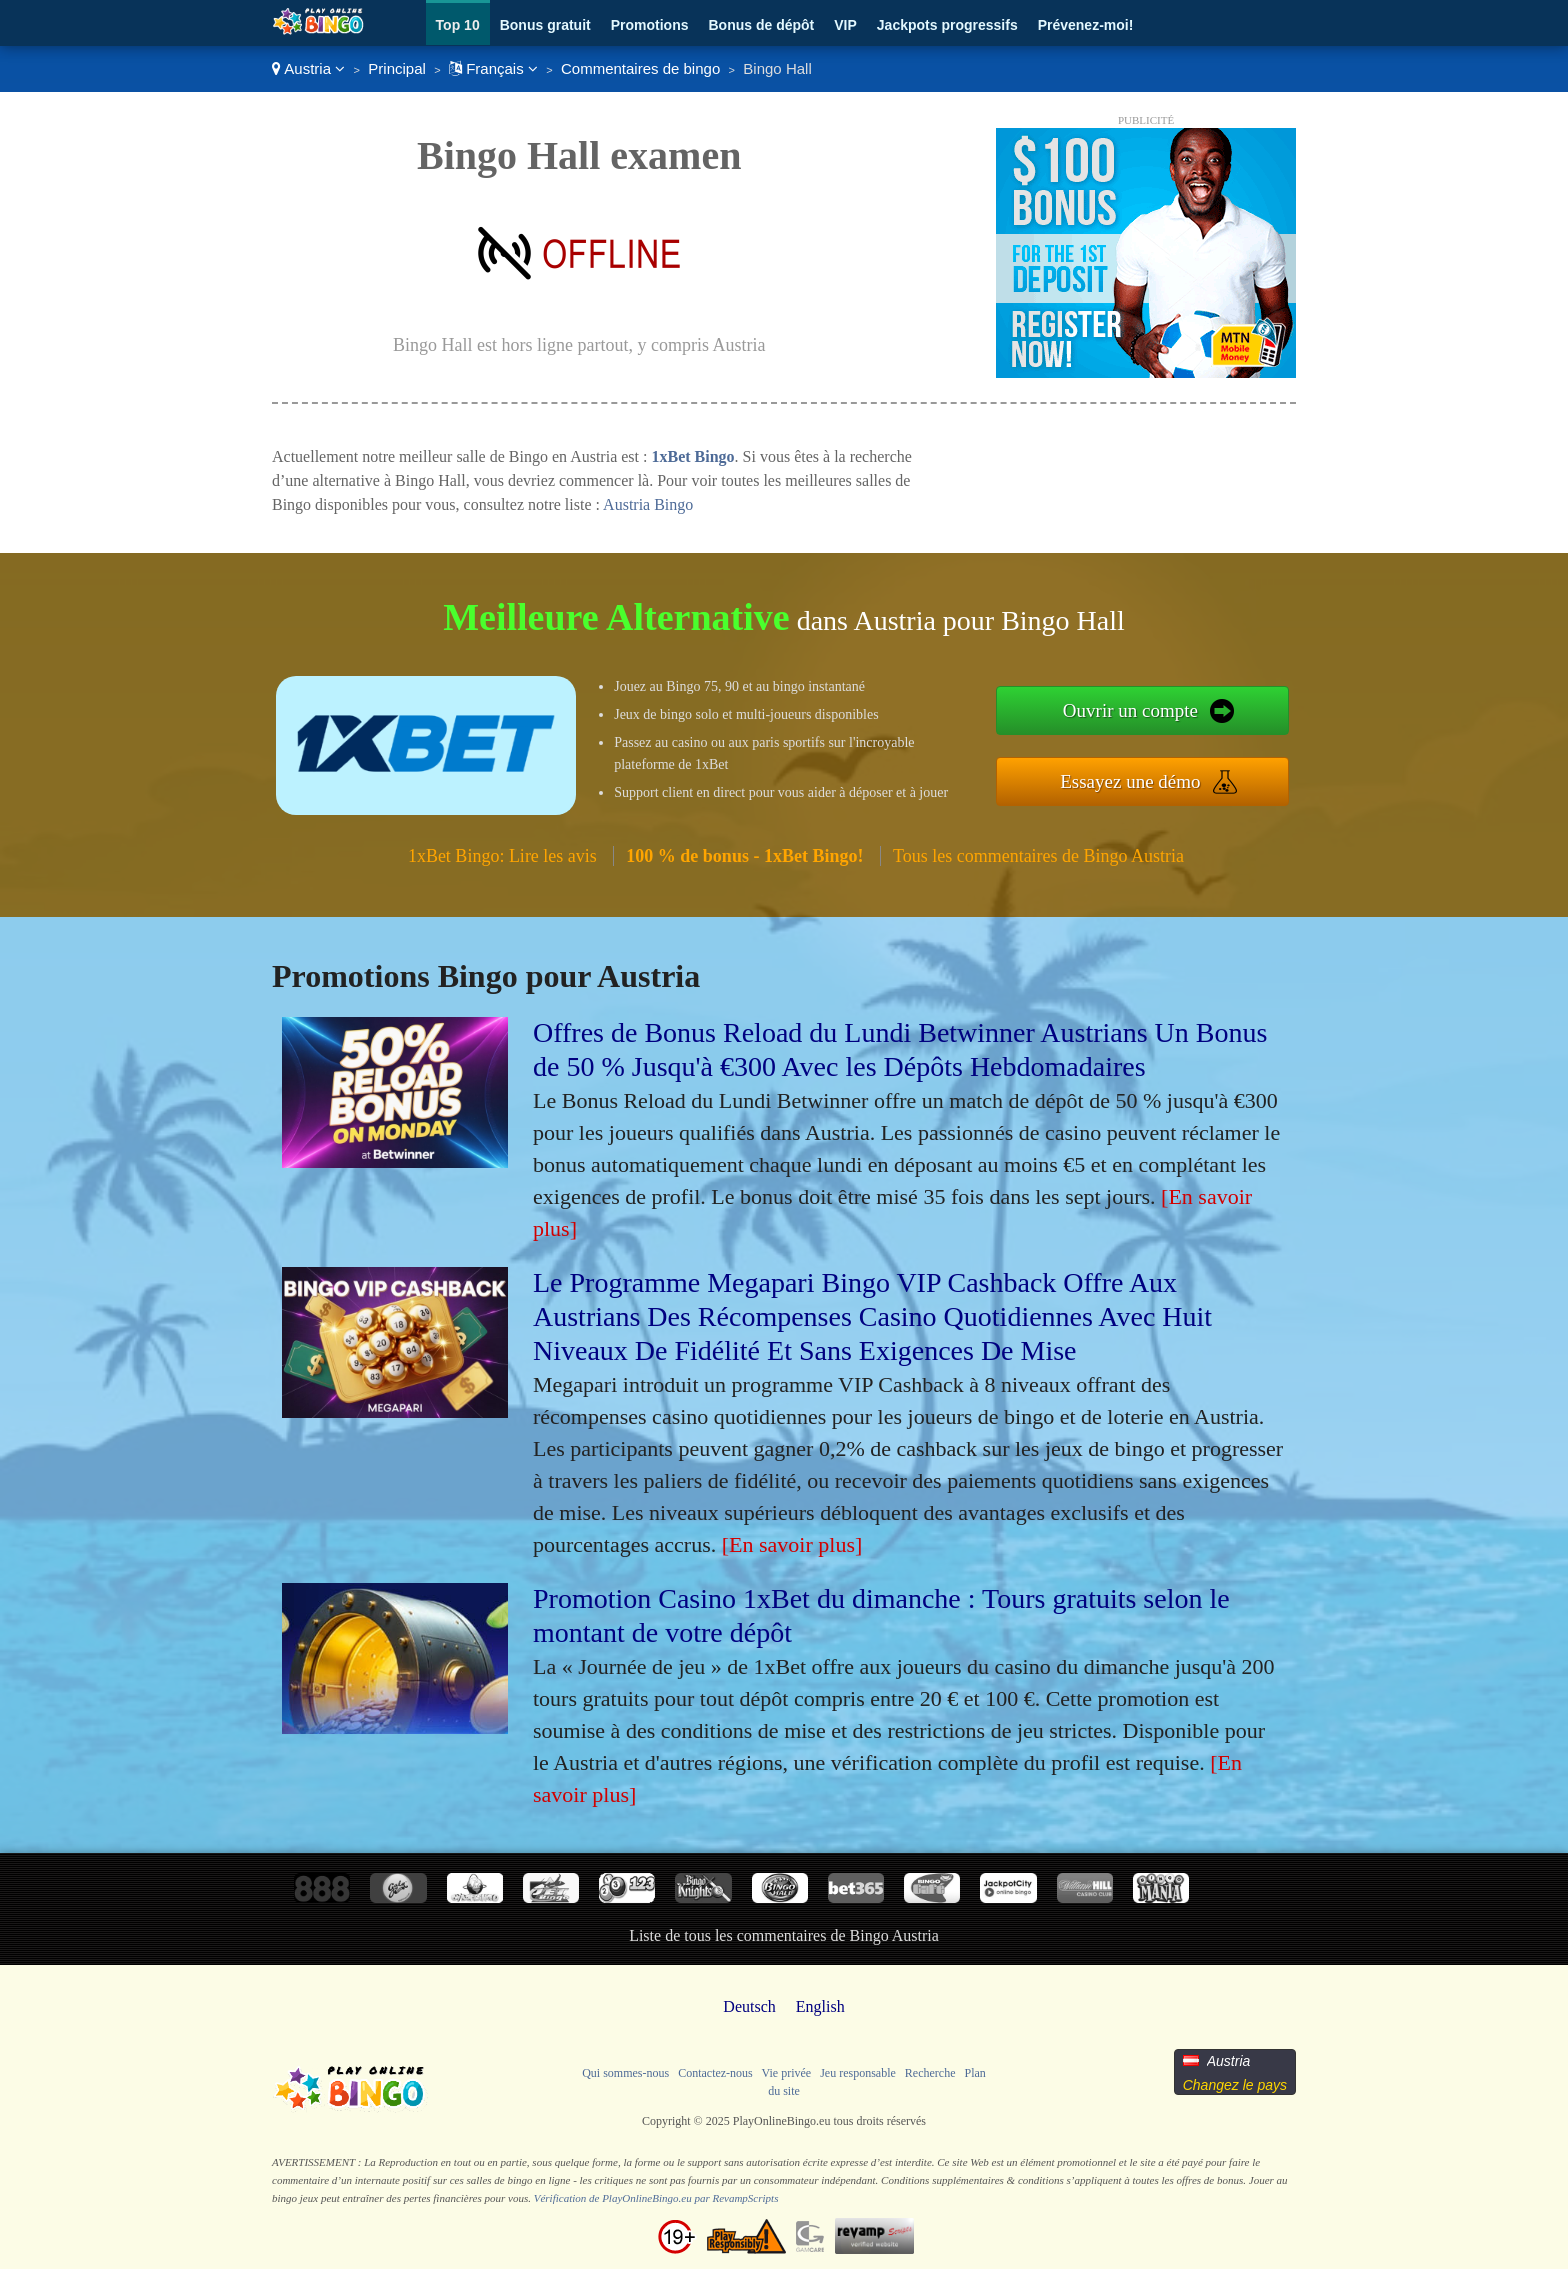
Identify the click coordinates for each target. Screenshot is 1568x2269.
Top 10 (458, 25)
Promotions (650, 25)
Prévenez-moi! (1086, 25)
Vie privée (787, 2073)
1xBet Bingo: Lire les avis (502, 856)
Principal (397, 68)
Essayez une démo (1130, 781)
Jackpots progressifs (947, 25)
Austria (308, 68)
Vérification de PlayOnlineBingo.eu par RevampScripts (656, 2198)
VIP (845, 25)
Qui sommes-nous (625, 2073)
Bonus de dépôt (761, 25)
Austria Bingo (648, 504)
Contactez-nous (715, 2073)
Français (493, 68)
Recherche (930, 2073)
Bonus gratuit (545, 25)
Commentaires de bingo (640, 68)
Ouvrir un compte (1130, 710)
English (820, 2006)
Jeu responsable (858, 2073)
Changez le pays (1235, 2085)
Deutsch (749, 2006)
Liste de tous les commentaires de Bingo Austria (784, 1935)
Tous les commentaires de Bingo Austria (1038, 856)
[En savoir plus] (792, 1544)
